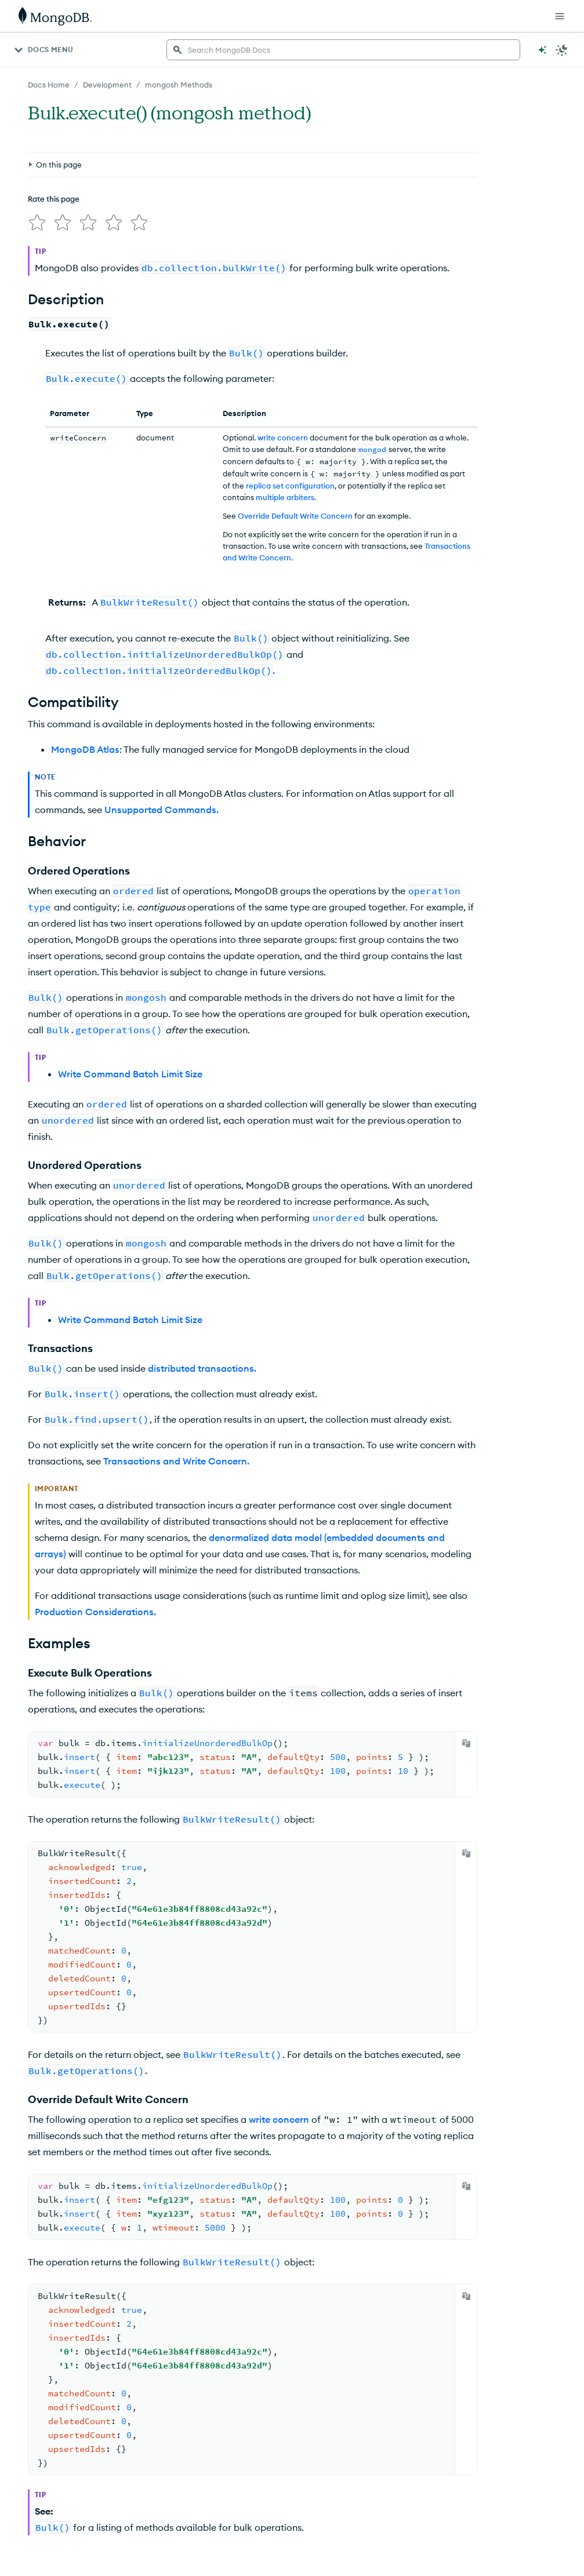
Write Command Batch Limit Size (130, 1074)
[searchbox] (343, 49)
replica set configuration (290, 485)
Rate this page (53, 198)
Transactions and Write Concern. (176, 1461)
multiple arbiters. (286, 497)
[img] (37, 222)
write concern (282, 437)
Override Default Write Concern (295, 515)
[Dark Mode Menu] (562, 50)
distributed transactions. (202, 1368)
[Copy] (466, 1743)
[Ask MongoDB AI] (542, 50)
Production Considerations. (95, 1611)
